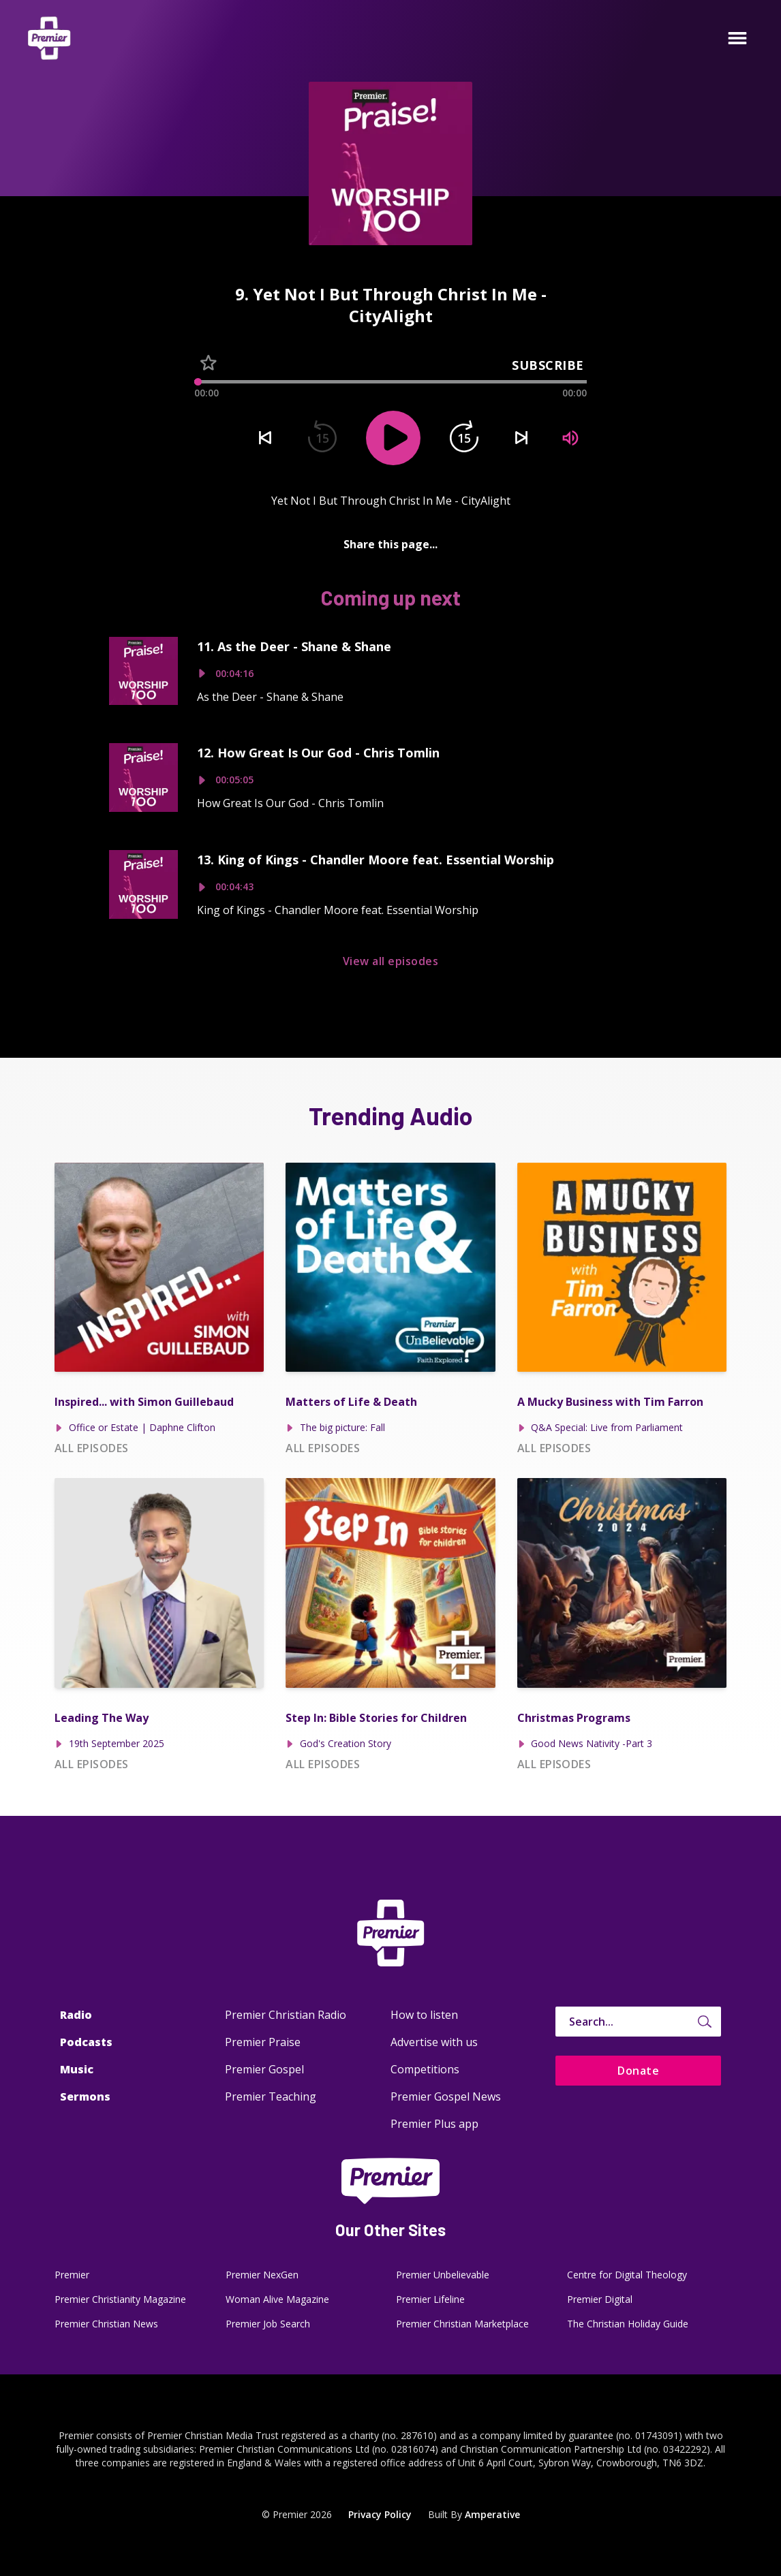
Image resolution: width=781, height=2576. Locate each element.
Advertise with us (434, 2042)
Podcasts (86, 2042)
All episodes (92, 1448)
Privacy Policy (380, 2514)
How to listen (424, 2014)
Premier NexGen (262, 2274)
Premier (72, 2274)
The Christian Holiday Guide (627, 2323)
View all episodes (390, 961)
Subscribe (548, 365)
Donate (638, 2070)
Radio (76, 2014)
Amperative (492, 2514)
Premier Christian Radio (285, 2014)
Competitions (424, 2069)
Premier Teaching (270, 2096)
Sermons (85, 2096)
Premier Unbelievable (442, 2274)
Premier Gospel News (445, 2096)
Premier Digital (599, 2299)
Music (76, 2069)
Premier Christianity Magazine (120, 2299)
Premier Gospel (264, 2069)
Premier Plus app (434, 2123)
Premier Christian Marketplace (462, 2323)
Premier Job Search (268, 2323)
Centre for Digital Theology (627, 2274)
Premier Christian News (106, 2323)
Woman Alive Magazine (277, 2299)
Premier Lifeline (430, 2299)
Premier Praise (263, 2042)
